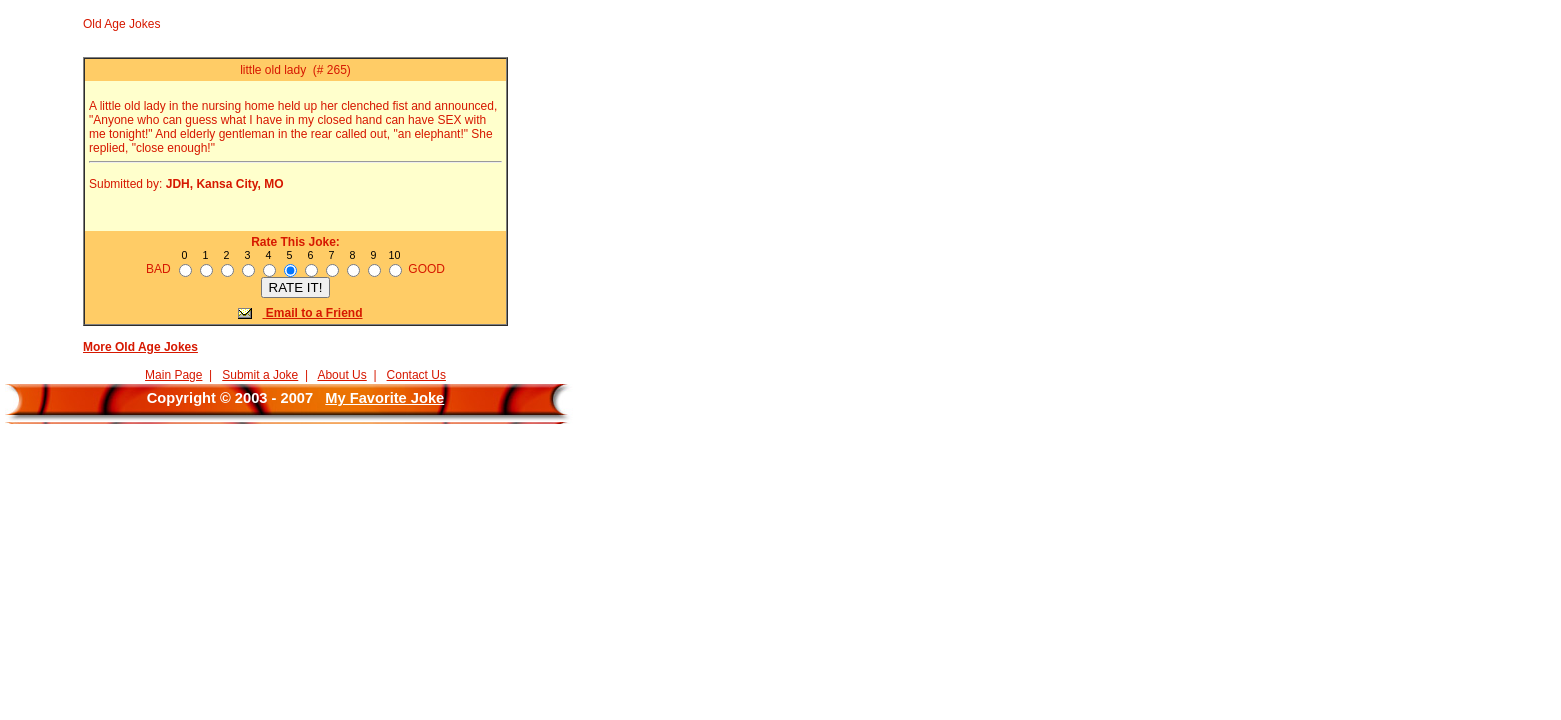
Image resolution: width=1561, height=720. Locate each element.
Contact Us (416, 375)
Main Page (173, 375)
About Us (341, 375)
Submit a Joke (260, 375)
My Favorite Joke (384, 398)
